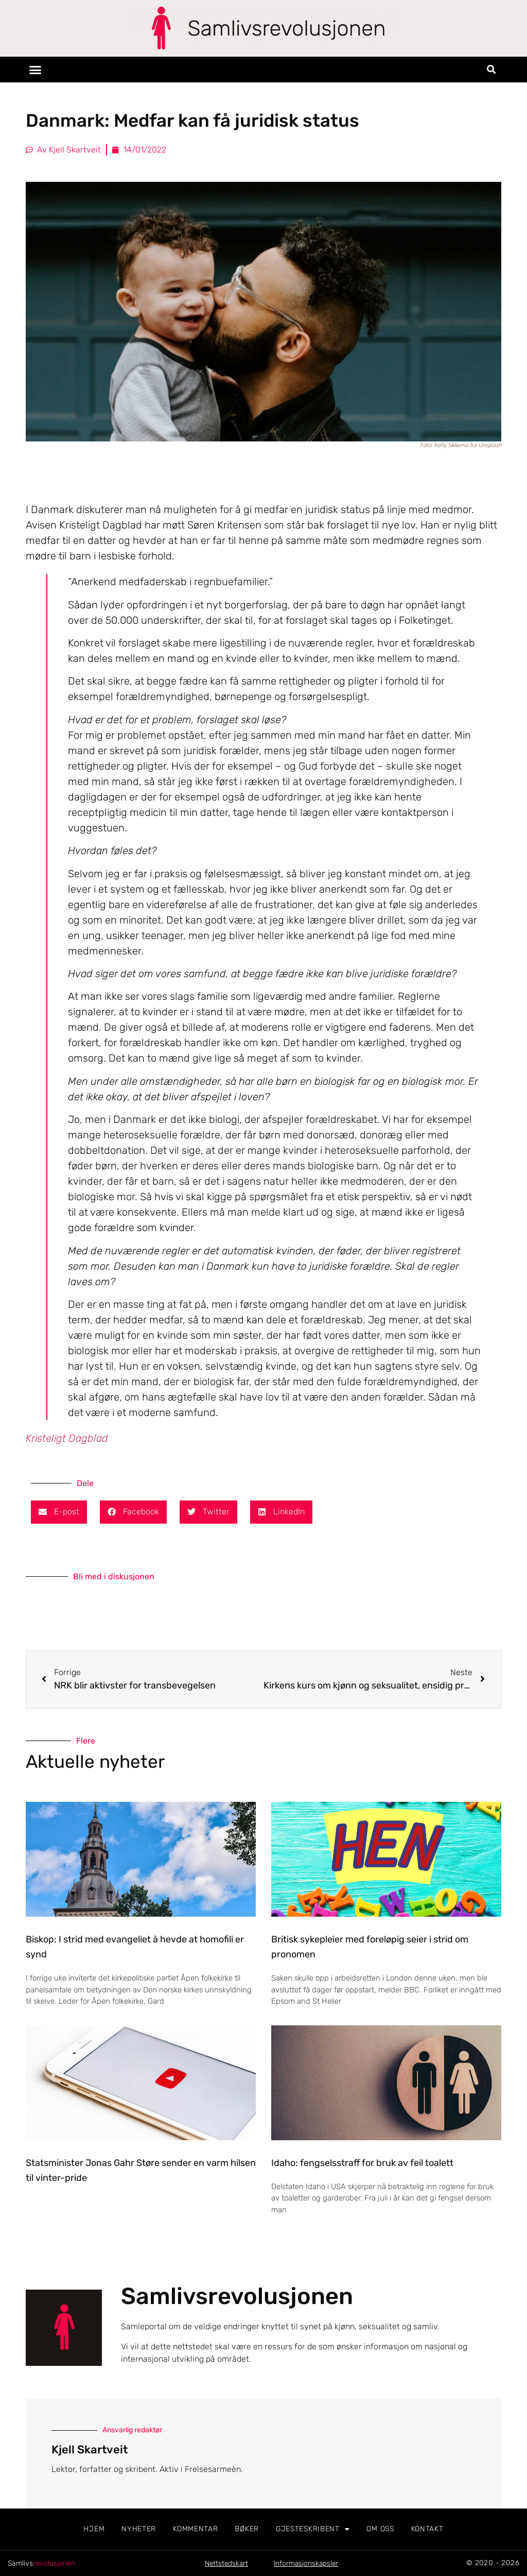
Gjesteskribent (313, 2529)
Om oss (380, 2528)
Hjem (93, 2528)
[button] (35, 69)
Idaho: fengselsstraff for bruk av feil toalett (362, 2163)
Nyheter (138, 2528)
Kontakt (427, 2528)
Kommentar (195, 2528)
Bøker (247, 2528)
